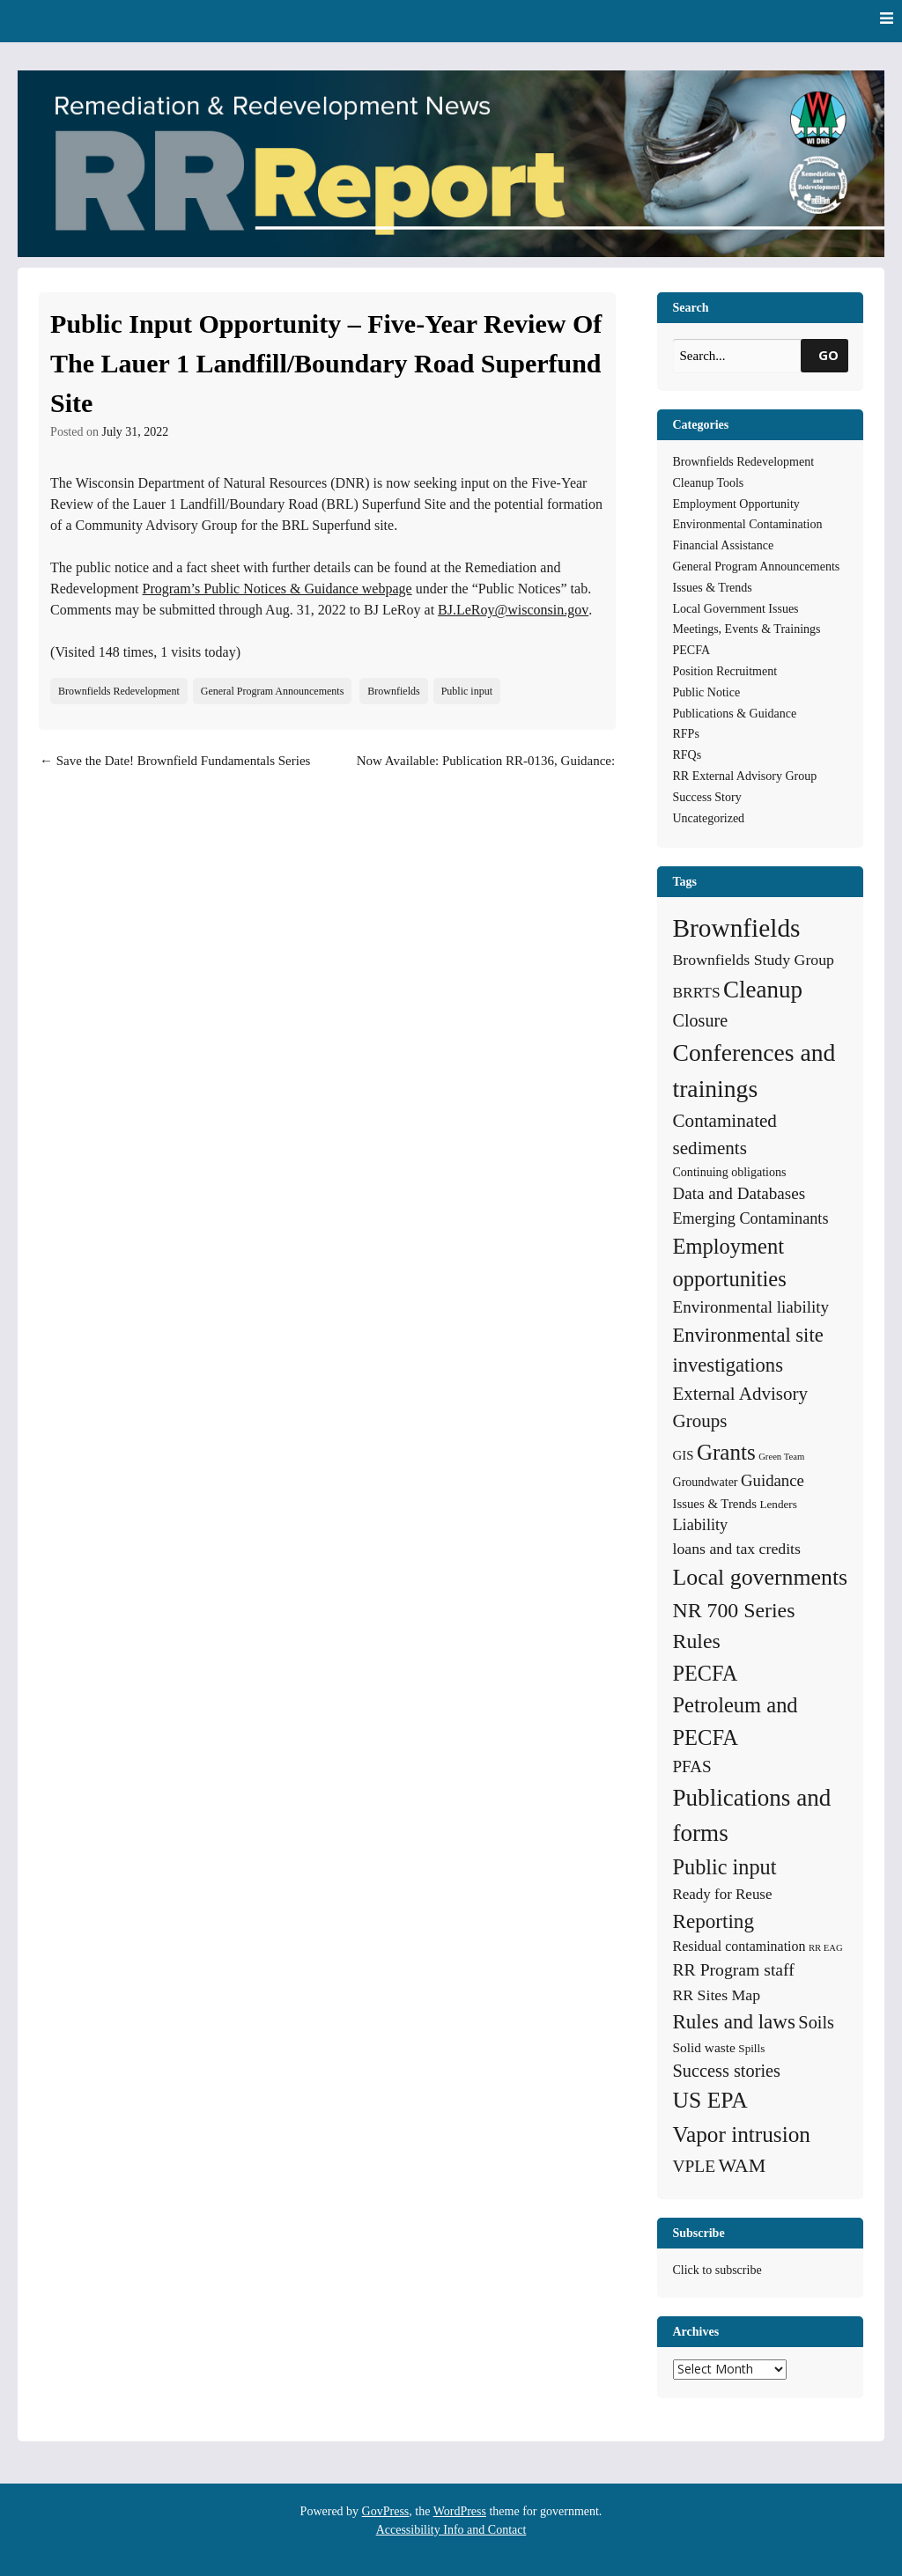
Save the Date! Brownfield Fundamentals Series (175, 761)
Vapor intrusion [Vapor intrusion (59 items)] (742, 2134)
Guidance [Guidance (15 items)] (772, 1480)
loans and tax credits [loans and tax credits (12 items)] (737, 1548)
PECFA (692, 650)
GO (828, 355)
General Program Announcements (272, 691)
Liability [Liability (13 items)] (700, 1525)
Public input (466, 691)
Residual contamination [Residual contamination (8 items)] (739, 1946)
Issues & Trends (712, 587)
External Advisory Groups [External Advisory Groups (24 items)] (740, 1407)
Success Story (707, 797)
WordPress (459, 2511)
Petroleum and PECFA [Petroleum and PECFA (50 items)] (735, 1721)
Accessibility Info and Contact (451, 2529)
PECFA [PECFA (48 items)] (705, 1673)
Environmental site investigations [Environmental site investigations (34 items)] (748, 1350)
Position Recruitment (725, 671)
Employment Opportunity (736, 504)
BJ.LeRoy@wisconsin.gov (513, 609)
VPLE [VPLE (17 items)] (694, 2166)
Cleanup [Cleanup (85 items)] (762, 989)
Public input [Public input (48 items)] (725, 1867)
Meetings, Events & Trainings (747, 629)
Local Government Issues (736, 608)
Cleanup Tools (708, 482)
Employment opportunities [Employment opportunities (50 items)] (730, 1262)
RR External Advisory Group (745, 776)
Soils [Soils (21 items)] (816, 2022)
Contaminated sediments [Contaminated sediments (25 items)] (725, 1134)
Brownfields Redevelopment (119, 691)
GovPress (386, 2511)
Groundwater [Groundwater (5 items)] (705, 1482)
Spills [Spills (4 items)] (751, 2048)
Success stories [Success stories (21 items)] (727, 2070)
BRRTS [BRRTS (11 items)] (697, 992)
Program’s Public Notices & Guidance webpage (277, 588)
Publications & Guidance (735, 713)
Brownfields (393, 691)
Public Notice (707, 692)
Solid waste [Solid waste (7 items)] (704, 2047)
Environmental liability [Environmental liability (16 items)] (751, 1307)
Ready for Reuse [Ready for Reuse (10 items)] (723, 1894)
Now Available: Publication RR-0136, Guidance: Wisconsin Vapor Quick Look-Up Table (486, 771)
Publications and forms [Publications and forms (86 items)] (752, 1816)
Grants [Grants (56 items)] (726, 1452)
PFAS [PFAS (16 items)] (692, 1766)
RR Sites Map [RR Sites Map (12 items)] (717, 1995)
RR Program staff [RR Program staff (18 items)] (734, 1969)
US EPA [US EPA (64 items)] (710, 2100)
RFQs (687, 755)
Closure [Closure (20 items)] (700, 1020)
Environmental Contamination (748, 524)
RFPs (686, 733)
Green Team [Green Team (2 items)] (781, 1456)
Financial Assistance (723, 545)
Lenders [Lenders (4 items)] (777, 1504)
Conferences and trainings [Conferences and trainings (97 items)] (754, 1070)
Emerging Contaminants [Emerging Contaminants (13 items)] (751, 1218)
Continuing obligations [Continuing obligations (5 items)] (730, 1172)
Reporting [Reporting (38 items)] (714, 1921)
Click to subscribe (717, 2270)
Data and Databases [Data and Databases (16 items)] (739, 1193)
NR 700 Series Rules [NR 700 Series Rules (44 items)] (734, 1626)
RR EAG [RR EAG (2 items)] (826, 1948)
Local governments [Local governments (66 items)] (760, 1577)
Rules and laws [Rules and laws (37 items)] (734, 2021)
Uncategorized (709, 818)
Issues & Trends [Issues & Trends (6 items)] (715, 1504)
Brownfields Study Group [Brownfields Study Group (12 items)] (753, 959)
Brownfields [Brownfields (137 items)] (737, 928)
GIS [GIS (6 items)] (683, 1455)
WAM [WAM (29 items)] (742, 2165)
